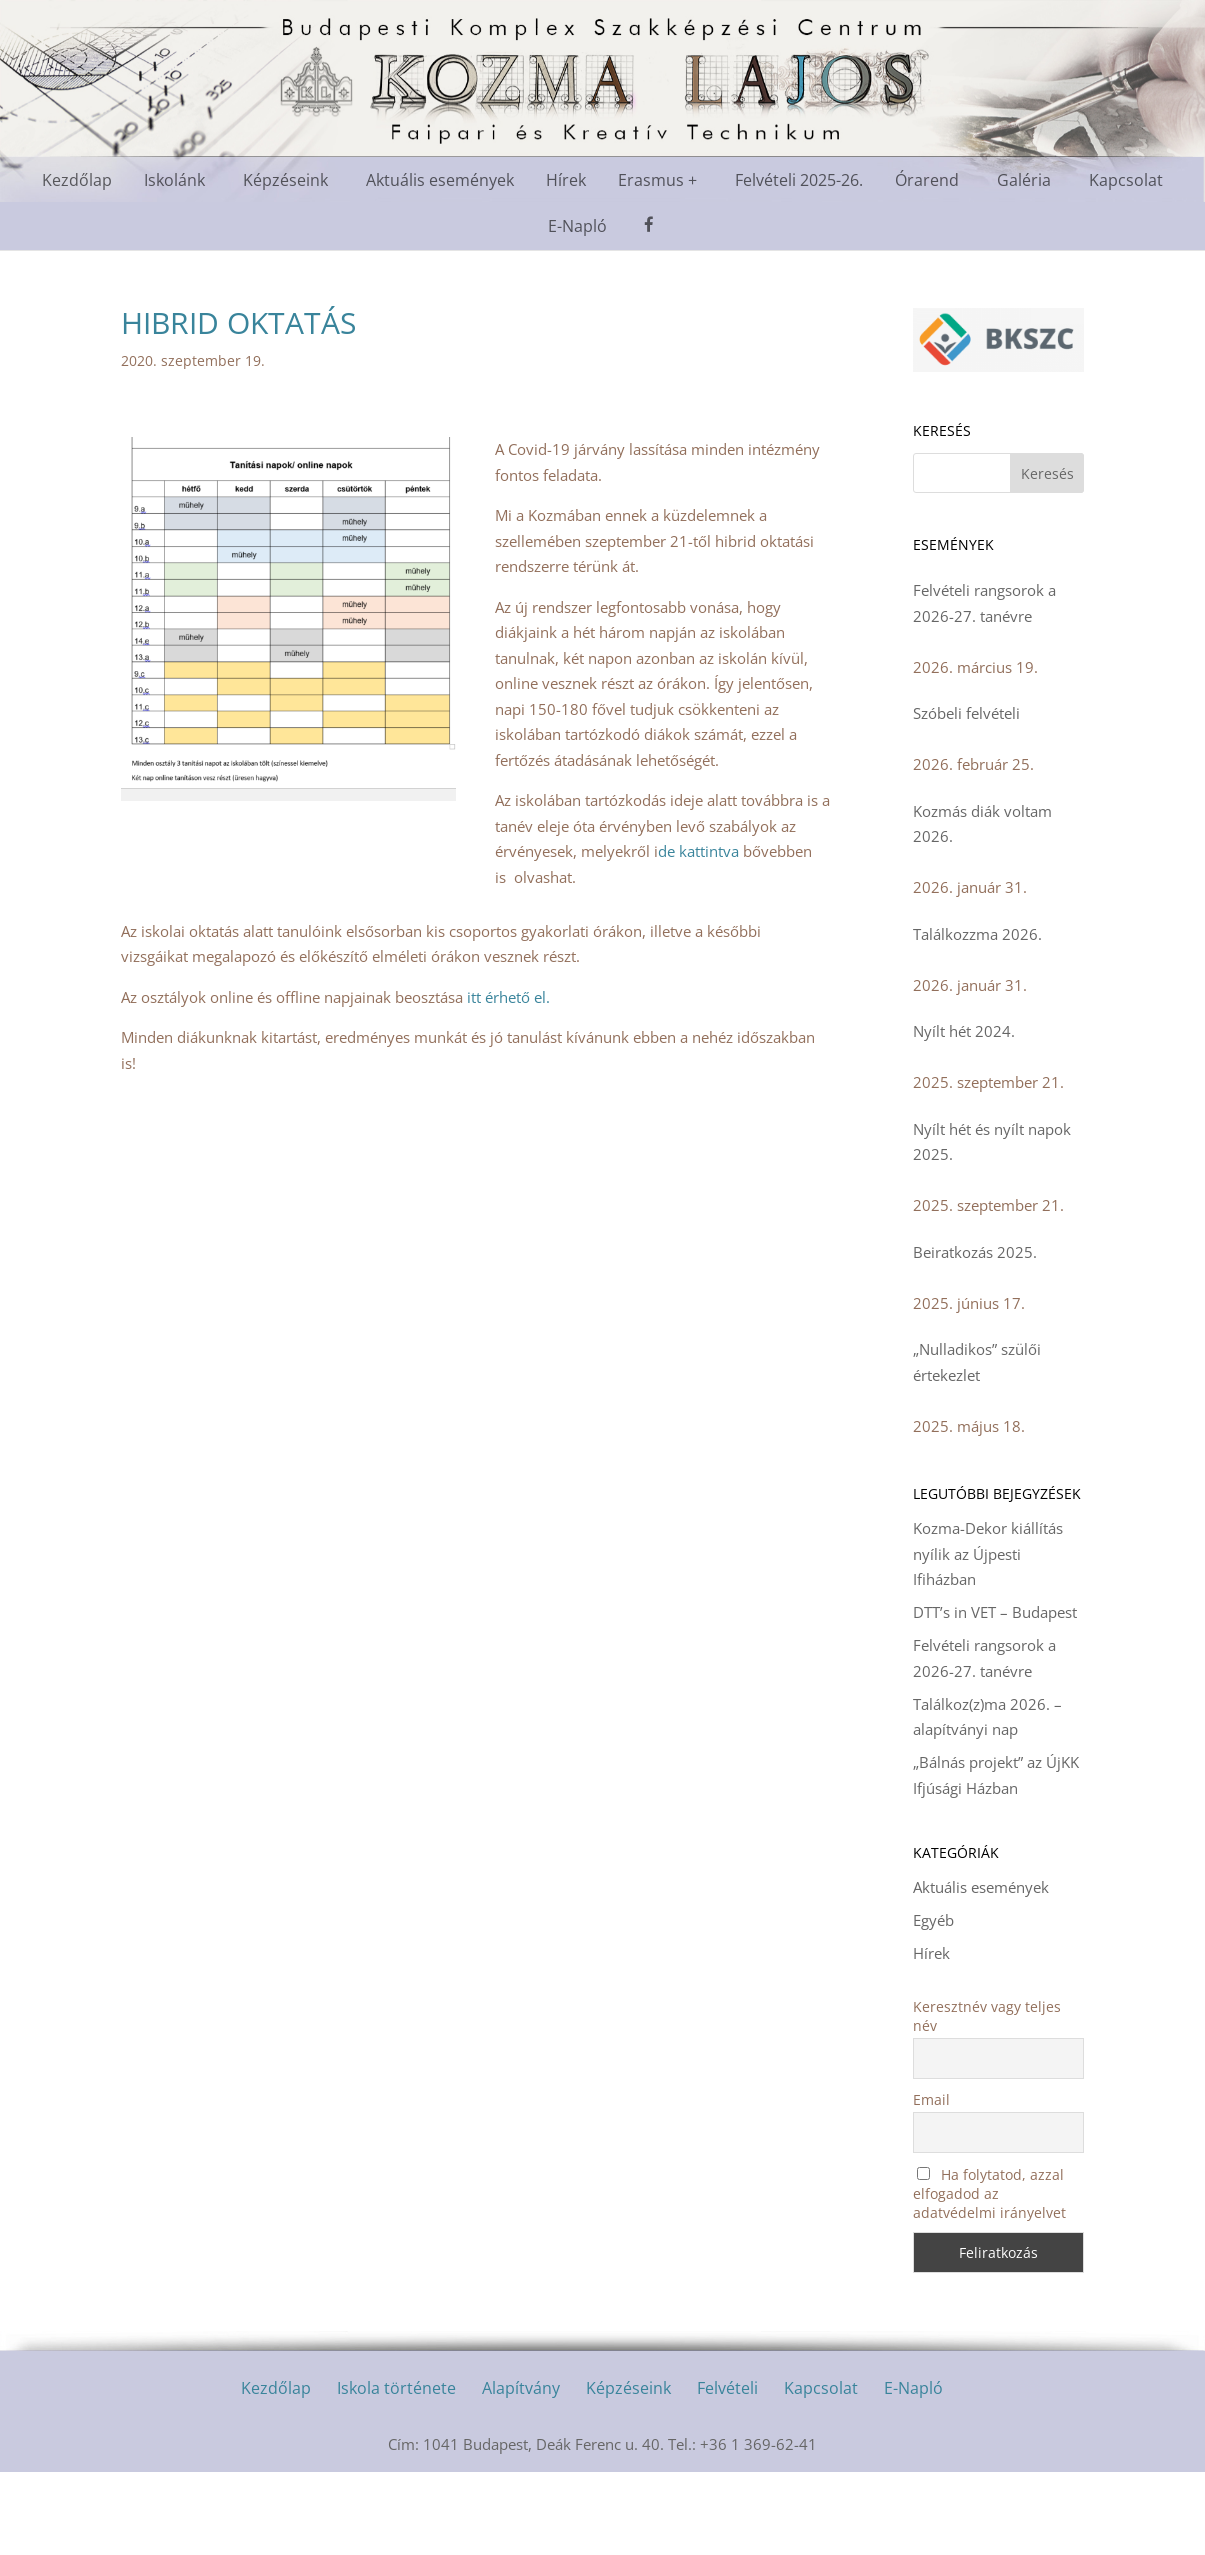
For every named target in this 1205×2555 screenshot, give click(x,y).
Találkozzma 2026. (977, 934)
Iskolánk (174, 180)
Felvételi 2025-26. (799, 180)
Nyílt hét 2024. (964, 1031)
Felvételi (727, 2388)
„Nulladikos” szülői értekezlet (977, 1362)
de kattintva (698, 851)
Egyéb (933, 1920)
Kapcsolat (1126, 180)
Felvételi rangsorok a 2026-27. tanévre (984, 603)
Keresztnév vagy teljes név (987, 2016)
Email (931, 2099)
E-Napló (577, 226)
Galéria (1024, 180)
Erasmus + (657, 180)
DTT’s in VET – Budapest (995, 1612)
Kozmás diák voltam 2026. (982, 824)
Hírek (566, 180)
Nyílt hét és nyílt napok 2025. (992, 1142)
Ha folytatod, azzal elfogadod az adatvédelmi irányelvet (989, 2193)
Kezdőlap (77, 180)
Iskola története (396, 2388)
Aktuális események (440, 180)
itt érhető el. (508, 997)
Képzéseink (285, 180)
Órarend (927, 180)
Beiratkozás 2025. (975, 1252)
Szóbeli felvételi (966, 713)
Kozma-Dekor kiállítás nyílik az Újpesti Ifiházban (988, 1553)
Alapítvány (521, 2388)
